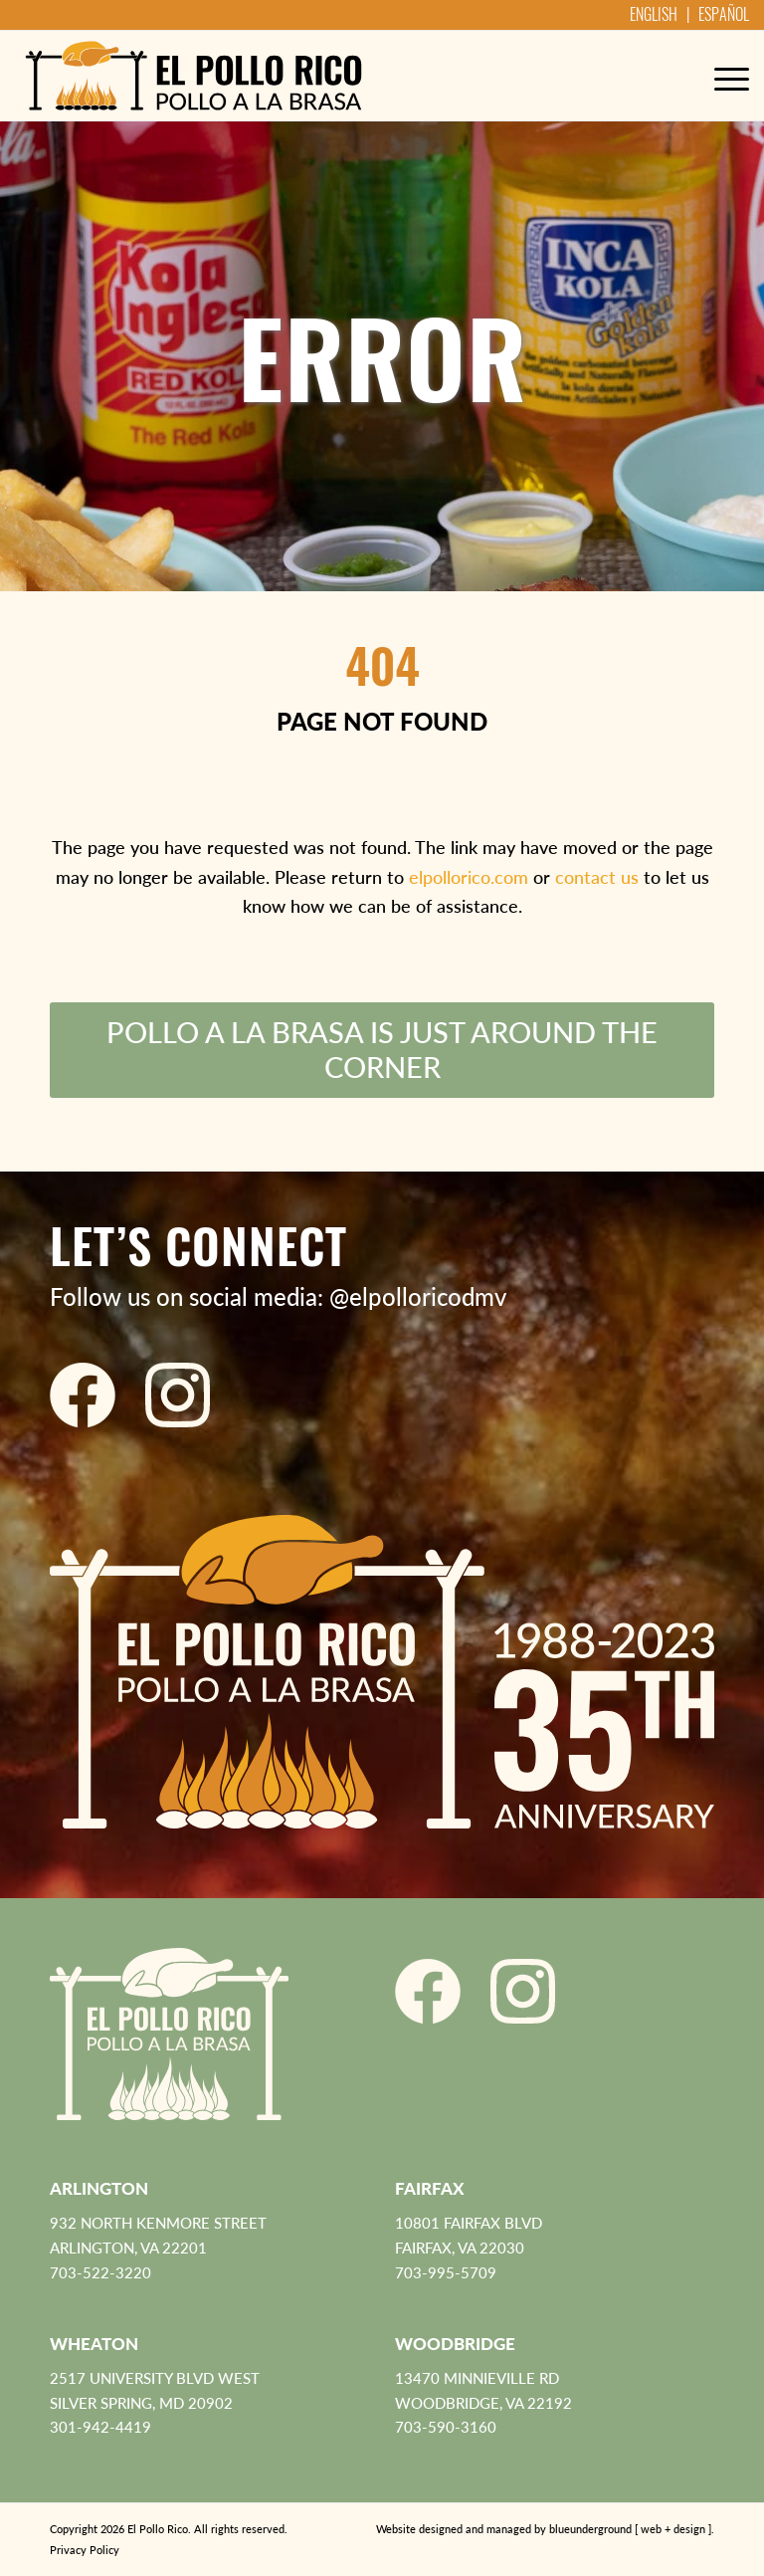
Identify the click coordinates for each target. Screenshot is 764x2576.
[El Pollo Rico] (193, 75)
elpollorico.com (468, 877)
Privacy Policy (84, 2549)
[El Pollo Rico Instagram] (177, 1395)
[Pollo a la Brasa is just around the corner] (382, 1050)
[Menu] (721, 75)
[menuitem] (721, 75)
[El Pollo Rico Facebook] (82, 1395)
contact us (597, 877)
